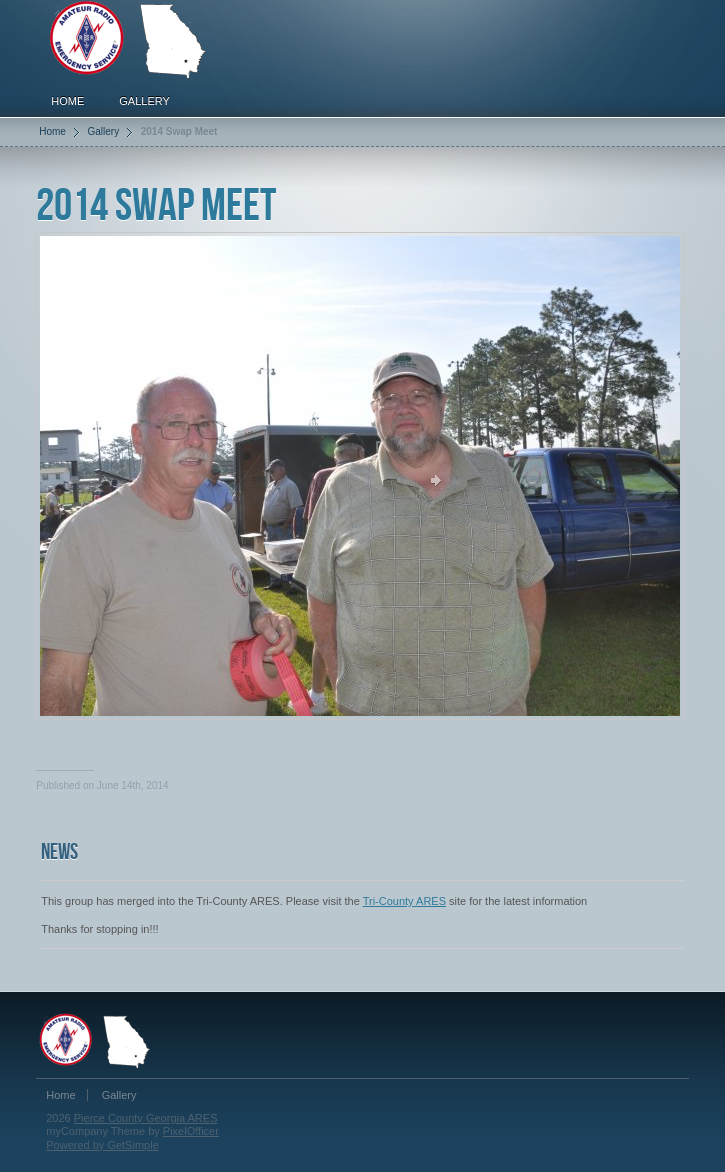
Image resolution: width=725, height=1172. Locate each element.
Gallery (144, 101)
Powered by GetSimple (102, 1145)
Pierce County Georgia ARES (146, 1118)
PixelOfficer (191, 1131)
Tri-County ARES (404, 901)
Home (67, 101)
